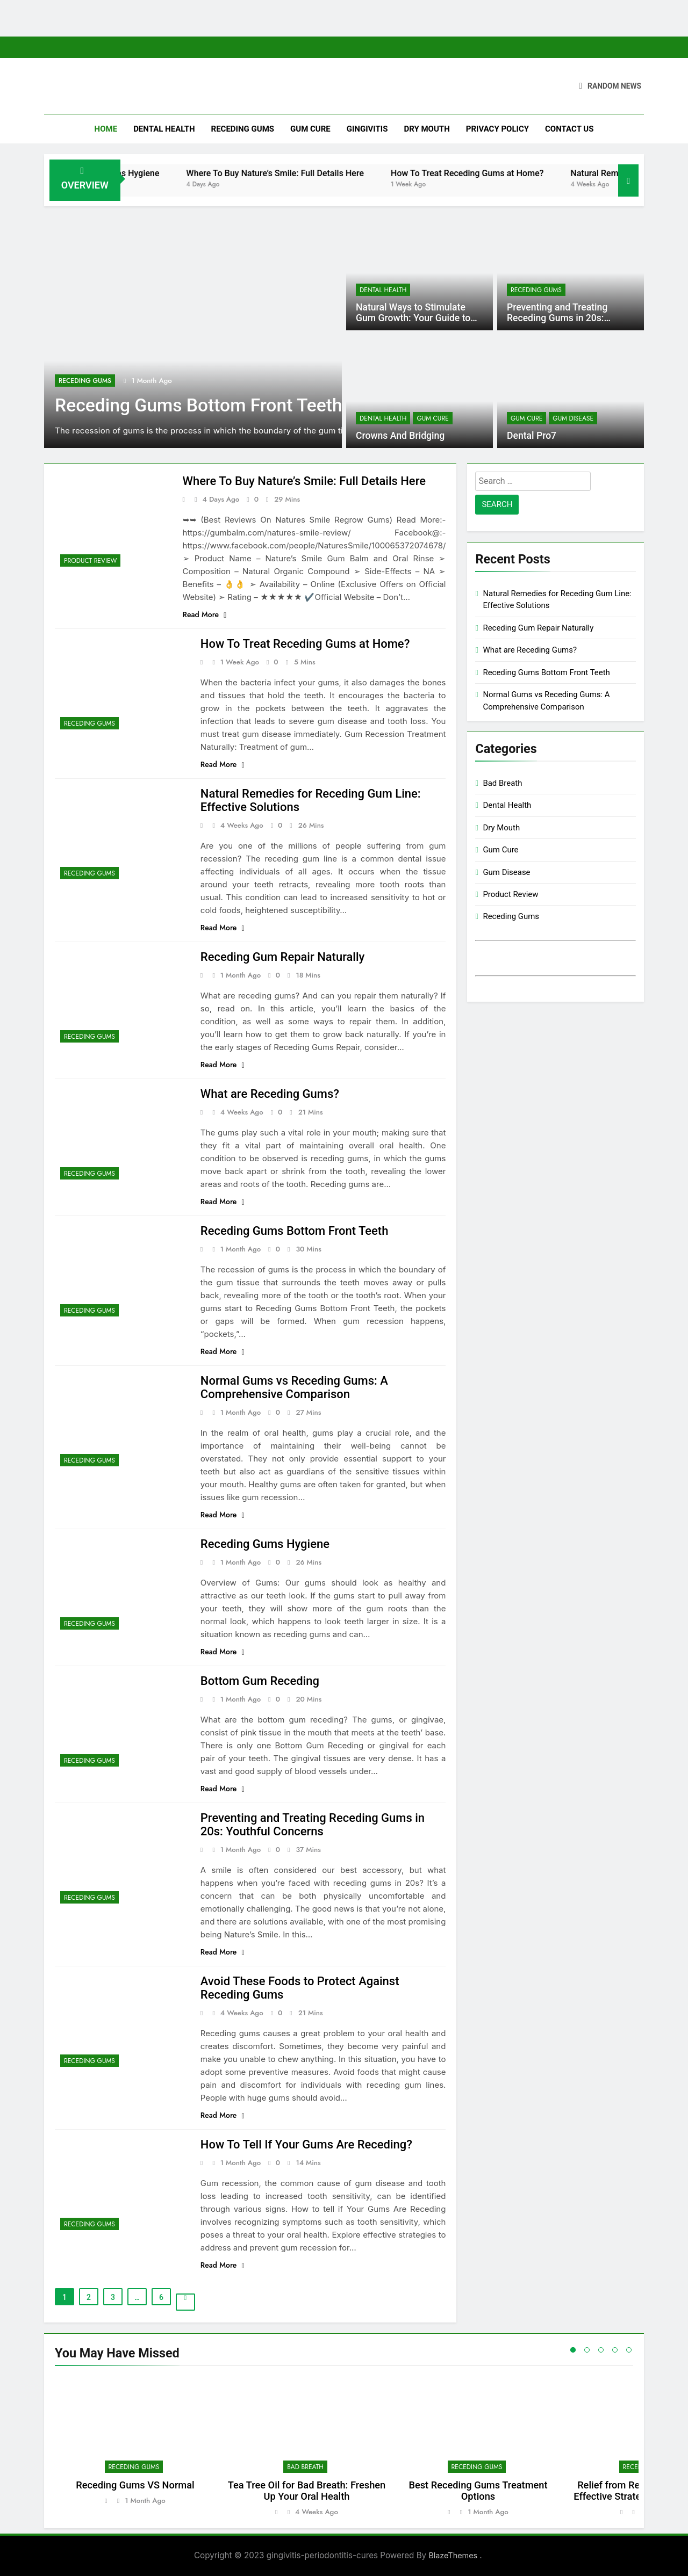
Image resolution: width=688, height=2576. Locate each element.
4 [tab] (615, 2350)
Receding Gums (242, 129)
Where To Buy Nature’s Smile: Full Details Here (314, 173)
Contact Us (569, 129)
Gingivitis (367, 129)
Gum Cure (310, 129)
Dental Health (164, 129)
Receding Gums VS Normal (135, 2485)
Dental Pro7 (531, 435)
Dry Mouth (426, 129)
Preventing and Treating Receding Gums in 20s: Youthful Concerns (557, 318)
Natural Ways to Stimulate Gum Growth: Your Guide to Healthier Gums (413, 318)
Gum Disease (573, 418)
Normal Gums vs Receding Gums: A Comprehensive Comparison (294, 1387)
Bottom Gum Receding (259, 1681)
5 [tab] (629, 2350)
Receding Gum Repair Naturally (282, 957)
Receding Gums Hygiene (151, 173)
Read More (205, 614)
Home (106, 129)
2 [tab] (587, 2350)
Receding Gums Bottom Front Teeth (198, 405)
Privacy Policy (497, 129)
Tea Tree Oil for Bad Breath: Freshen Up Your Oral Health (307, 2490)
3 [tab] (601, 2350)
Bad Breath (502, 783)
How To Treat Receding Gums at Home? (506, 173)
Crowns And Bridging (400, 435)
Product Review (90, 561)
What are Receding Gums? (269, 1094)
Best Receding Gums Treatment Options (477, 2490)
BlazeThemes (453, 2555)
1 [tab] (573, 2350)
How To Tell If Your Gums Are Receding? (306, 2144)
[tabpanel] (135, 2447)
